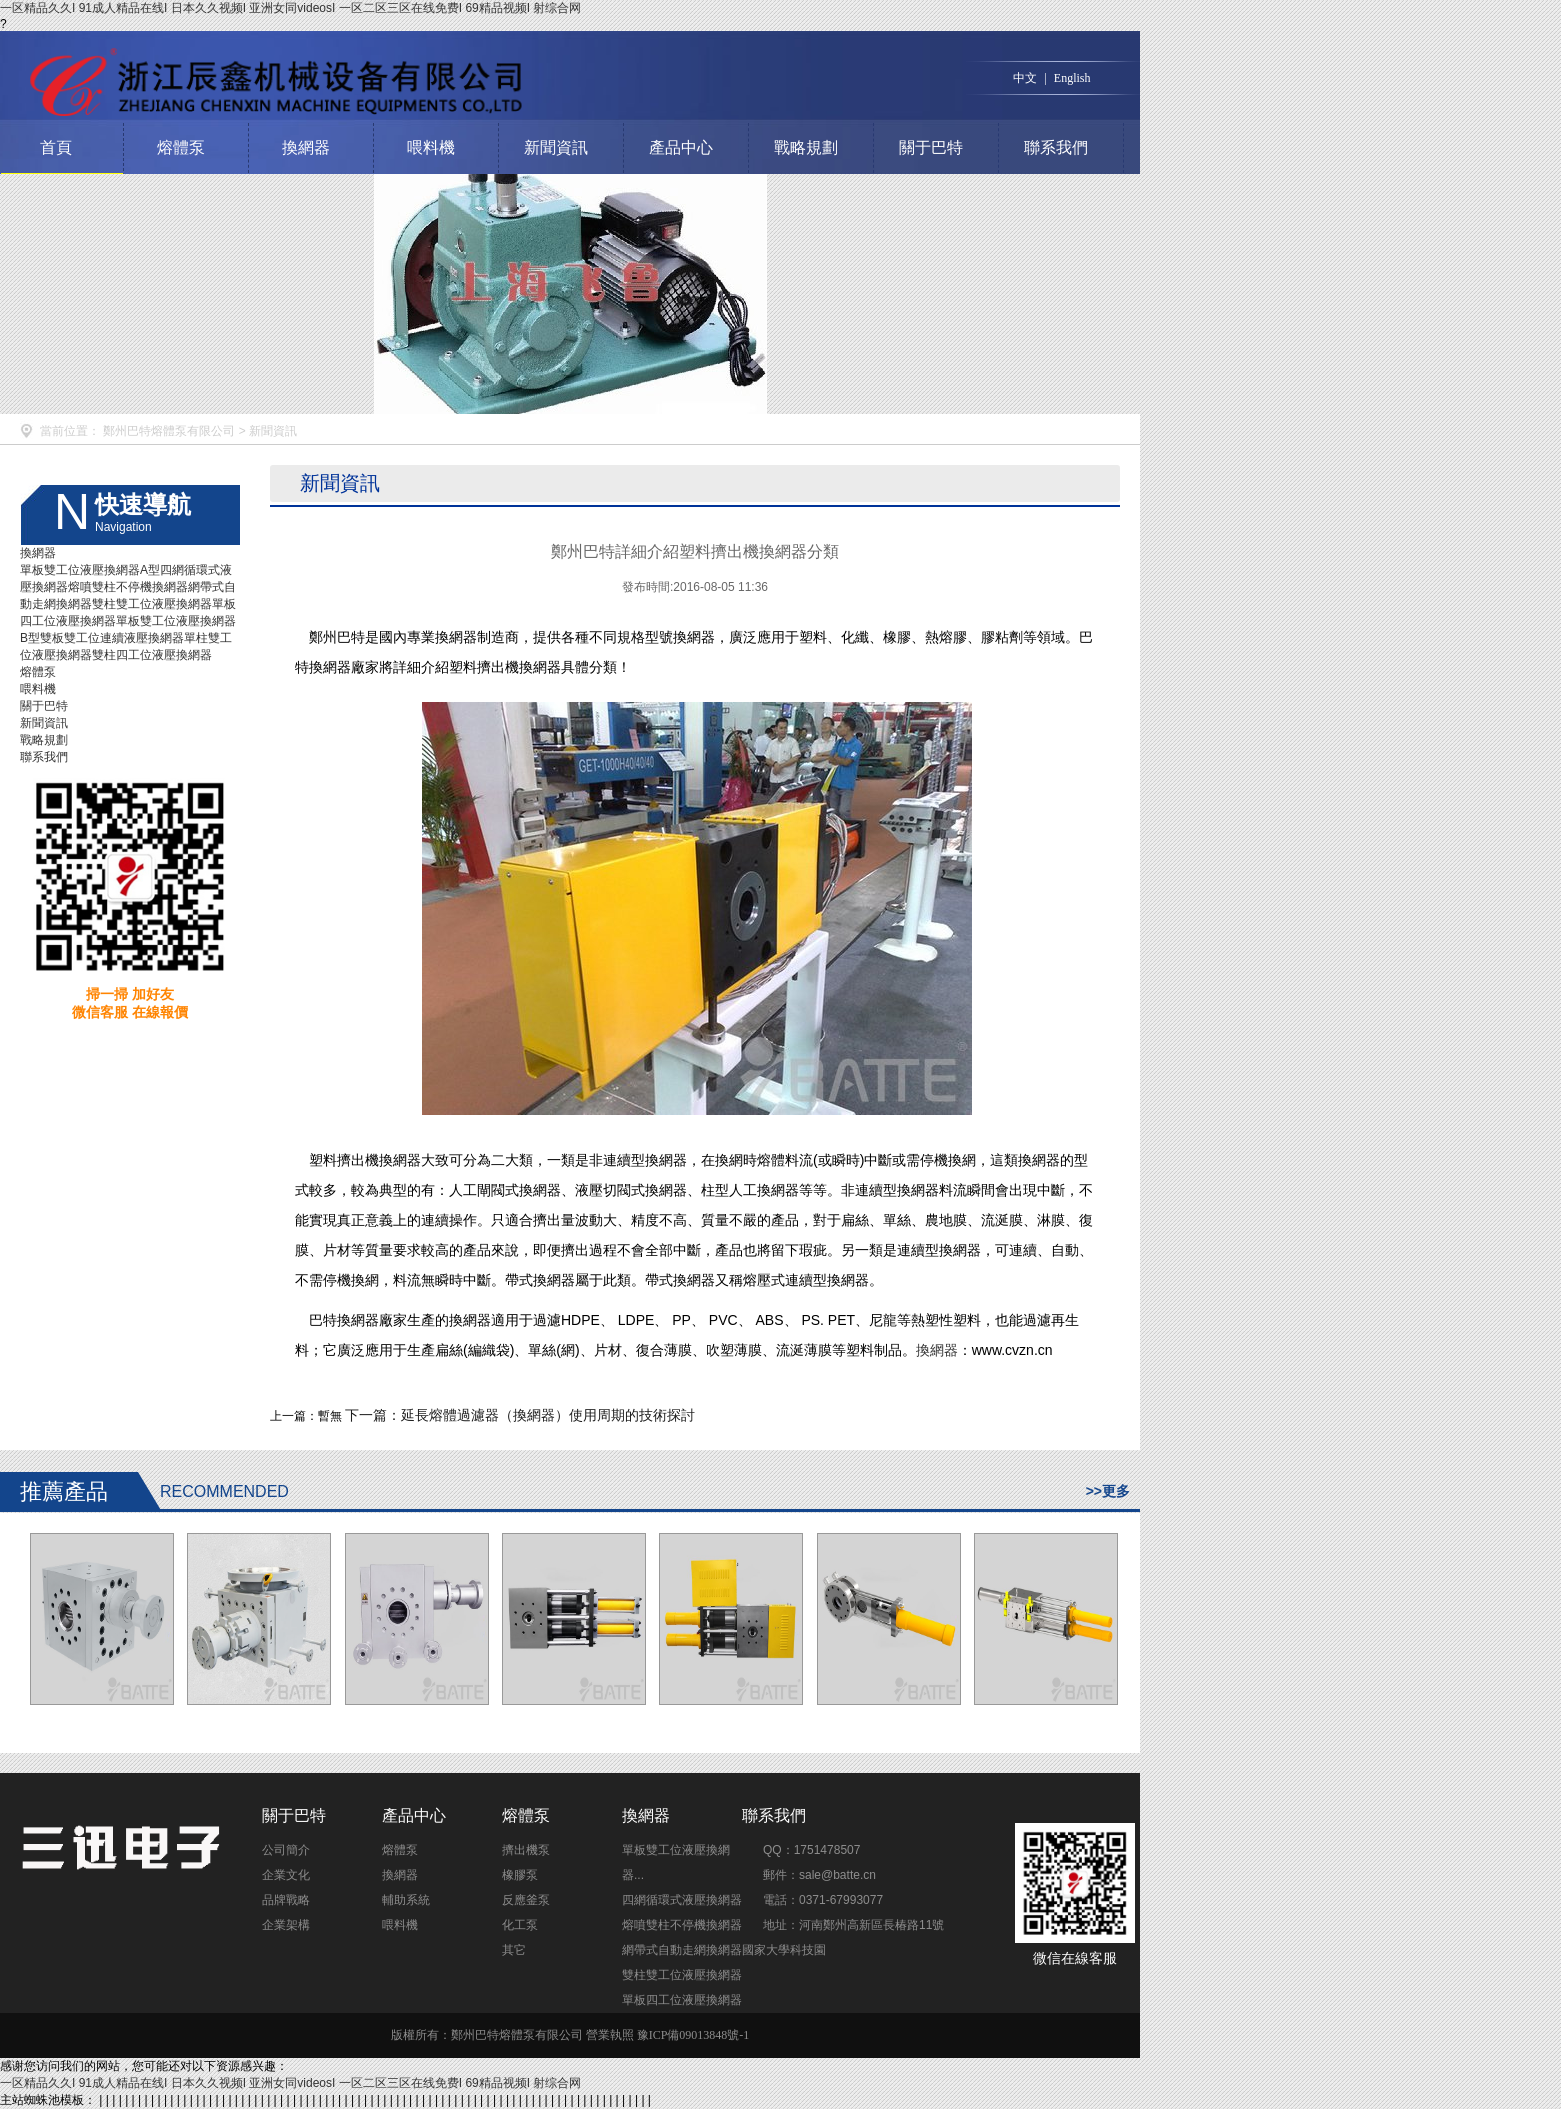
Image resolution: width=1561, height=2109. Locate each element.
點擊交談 (904, 1842)
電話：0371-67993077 (823, 1900)
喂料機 (431, 147)
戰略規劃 (806, 147)
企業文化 (286, 1875)
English (1072, 78)
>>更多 (1108, 1491)
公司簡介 (286, 1850)
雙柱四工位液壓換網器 (152, 655)
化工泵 (520, 1925)
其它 (514, 1950)
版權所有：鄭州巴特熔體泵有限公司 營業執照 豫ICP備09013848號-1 (570, 2035)
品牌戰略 (286, 1900)
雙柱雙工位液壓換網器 (152, 604)
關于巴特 (931, 147)
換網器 (306, 147)
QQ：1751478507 (811, 1850)
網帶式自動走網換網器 (682, 1950)
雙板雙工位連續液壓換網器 (112, 638)
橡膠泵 (520, 1875)
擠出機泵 (526, 1850)
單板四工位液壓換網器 (682, 2000)
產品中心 (681, 147)
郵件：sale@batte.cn (819, 1875)
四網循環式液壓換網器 (682, 1900)
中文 (1025, 78)
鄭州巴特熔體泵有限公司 (169, 431)
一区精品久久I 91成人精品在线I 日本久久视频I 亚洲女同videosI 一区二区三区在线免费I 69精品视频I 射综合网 (290, 8)
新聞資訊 (556, 147)
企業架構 (286, 1925)
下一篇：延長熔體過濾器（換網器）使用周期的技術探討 (520, 1415)
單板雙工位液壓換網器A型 (90, 570)
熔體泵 (181, 147)
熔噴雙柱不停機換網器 (128, 587)
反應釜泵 (526, 1900)
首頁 (56, 147)
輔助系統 (406, 1900)
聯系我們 (1056, 147)
